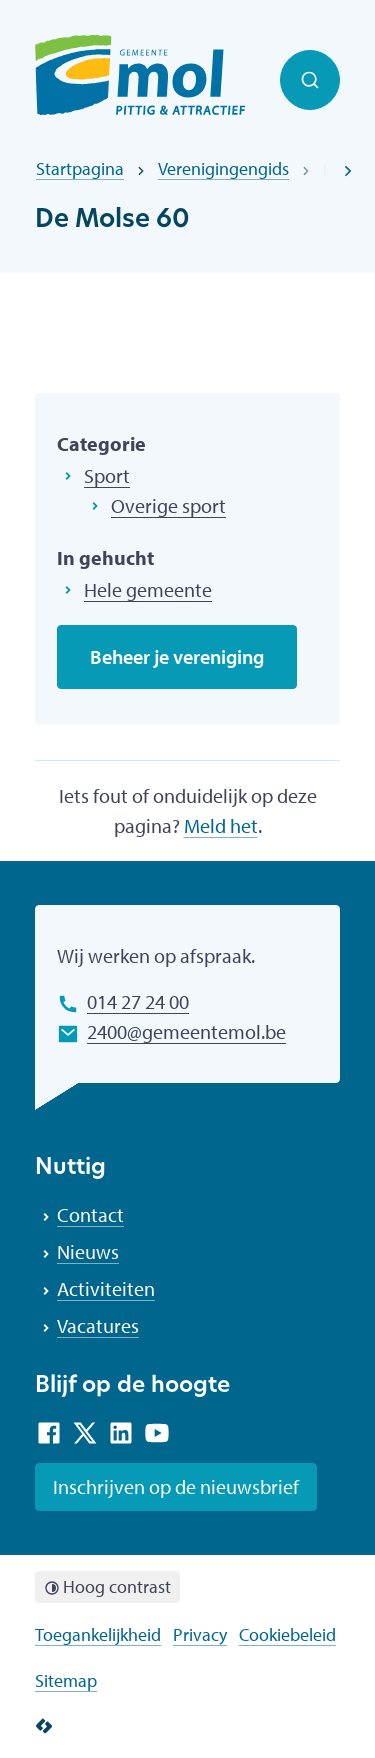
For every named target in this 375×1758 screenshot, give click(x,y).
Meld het (221, 825)
